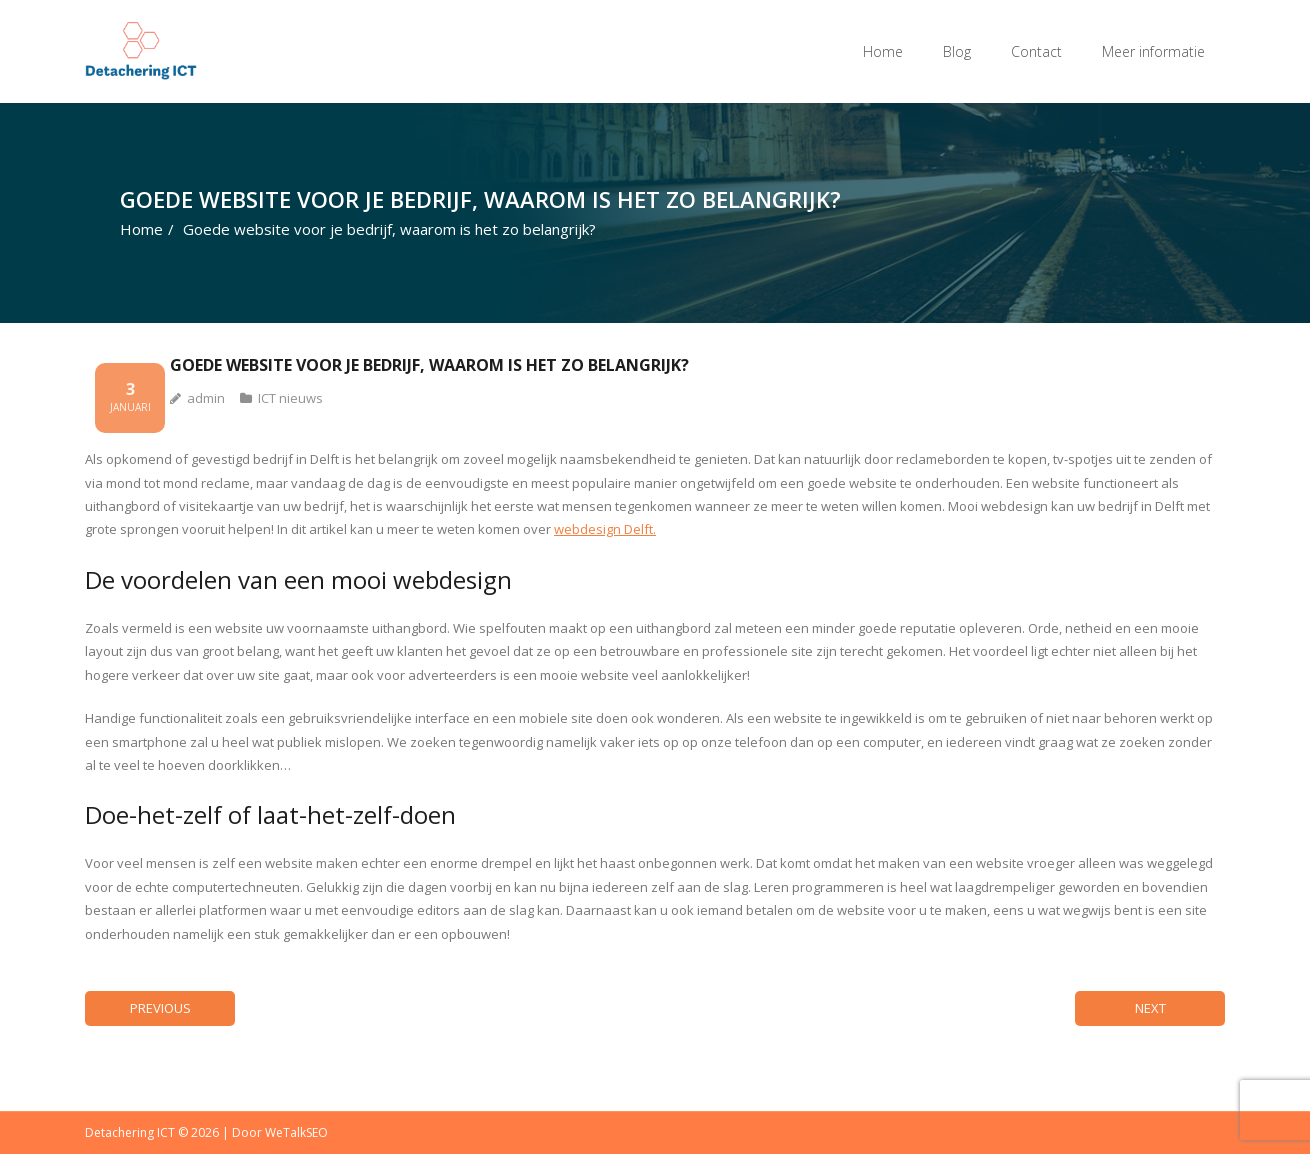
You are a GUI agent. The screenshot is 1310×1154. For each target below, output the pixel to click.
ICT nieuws (290, 398)
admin (206, 398)
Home (883, 51)
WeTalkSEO (296, 1132)
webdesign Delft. (605, 529)
